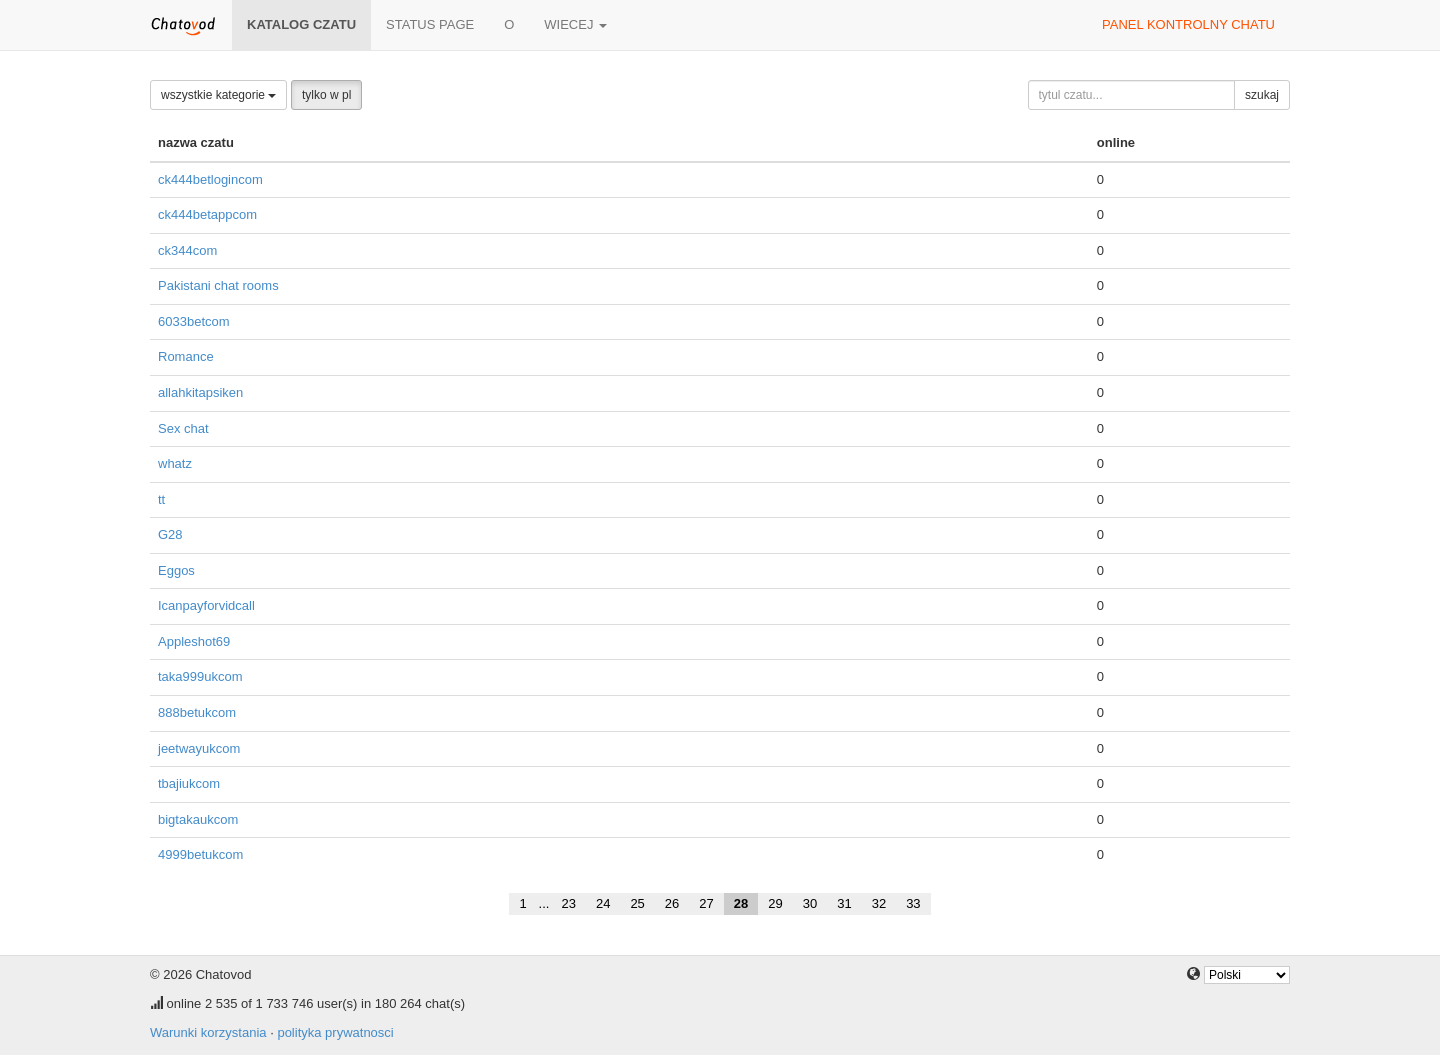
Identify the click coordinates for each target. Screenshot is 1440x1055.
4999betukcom (200, 854)
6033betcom (194, 321)
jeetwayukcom (199, 748)
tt (161, 499)
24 (603, 903)
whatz (175, 463)
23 (568, 903)
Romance (186, 356)
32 (879, 903)
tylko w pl (326, 95)
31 (844, 903)
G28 (170, 534)
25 (637, 903)
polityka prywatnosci (335, 1032)
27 (706, 903)
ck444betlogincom (210, 179)
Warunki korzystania (208, 1032)
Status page (430, 24)
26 (672, 903)
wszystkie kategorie (218, 95)
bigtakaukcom (198, 819)
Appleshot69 (194, 641)
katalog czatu (301, 24)
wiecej (575, 24)
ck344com (187, 250)
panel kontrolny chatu (1188, 24)
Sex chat (183, 428)
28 (741, 903)
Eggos (176, 570)
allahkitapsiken (200, 392)
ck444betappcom (207, 214)
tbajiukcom (189, 783)
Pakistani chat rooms (218, 285)
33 (913, 903)
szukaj (1262, 95)
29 (775, 903)
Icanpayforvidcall (206, 605)
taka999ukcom (200, 676)
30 (810, 903)
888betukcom (197, 712)
